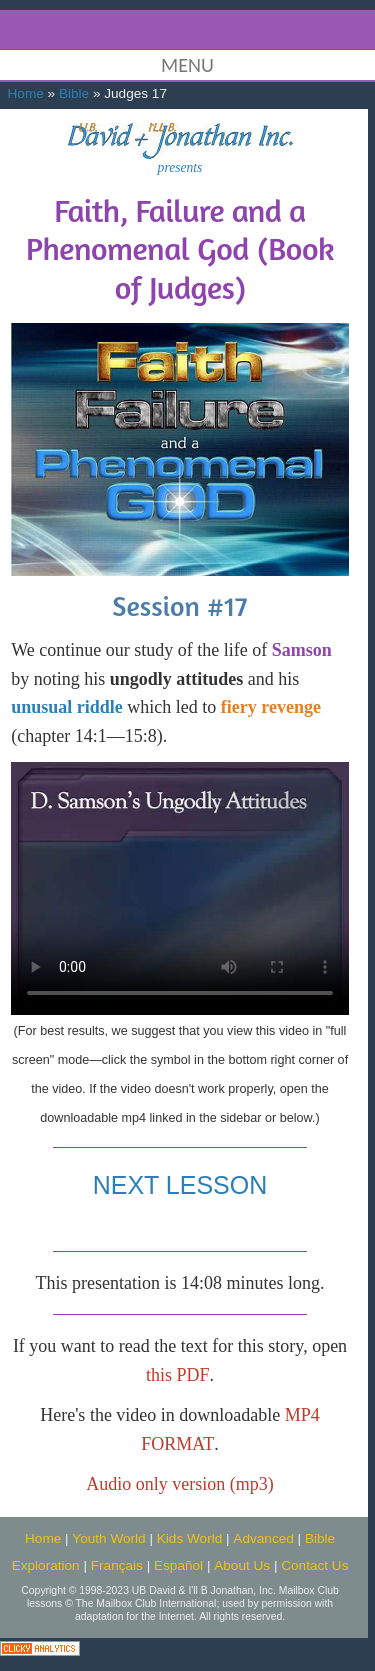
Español (178, 1565)
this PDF (178, 1375)
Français (117, 1565)
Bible (74, 93)
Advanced (263, 1538)
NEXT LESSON (180, 1185)
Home (26, 93)
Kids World (189, 1538)
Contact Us (314, 1565)
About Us (242, 1565)
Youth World (108, 1538)
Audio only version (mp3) (179, 1484)
